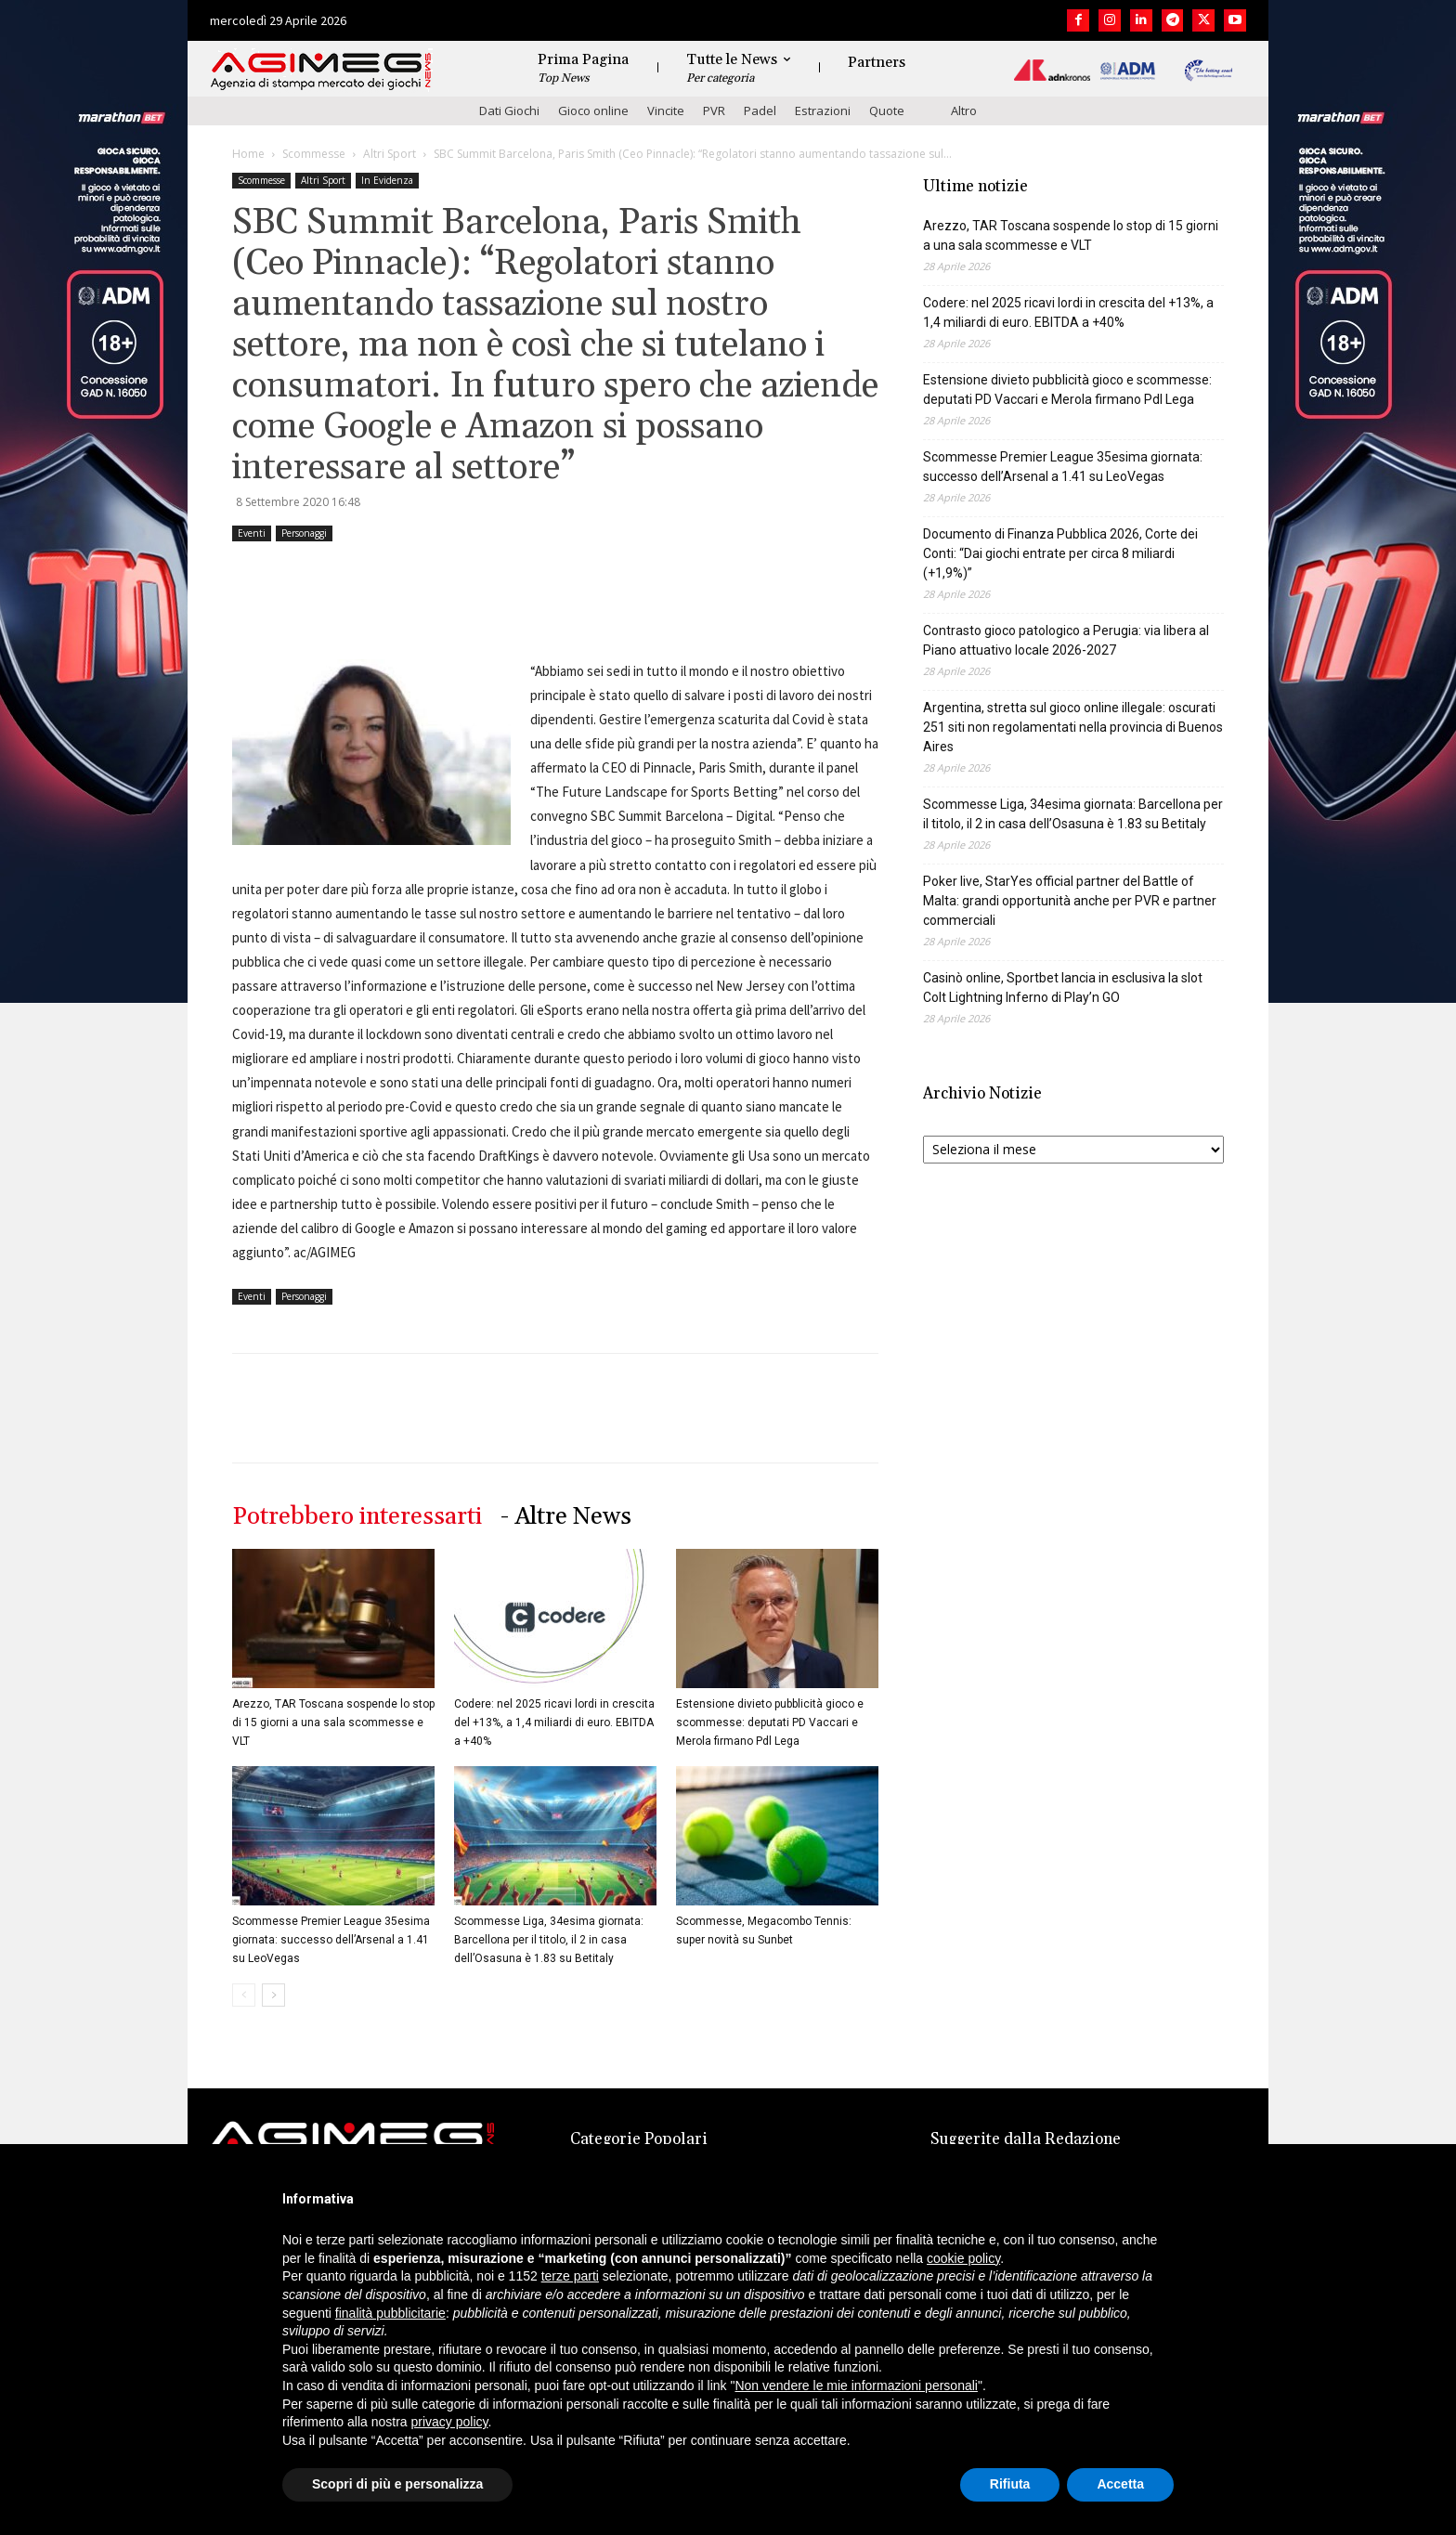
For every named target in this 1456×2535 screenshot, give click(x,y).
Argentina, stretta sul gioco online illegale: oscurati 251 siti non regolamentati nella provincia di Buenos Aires (1073, 727)
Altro (964, 110)
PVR (714, 110)
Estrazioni (823, 110)
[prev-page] (243, 1995)
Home (248, 154)
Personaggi (304, 533)
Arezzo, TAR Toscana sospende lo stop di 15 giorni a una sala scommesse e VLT (333, 1722)
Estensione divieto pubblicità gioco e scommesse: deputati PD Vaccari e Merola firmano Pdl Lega (770, 1722)
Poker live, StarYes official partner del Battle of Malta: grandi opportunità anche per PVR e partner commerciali (1069, 901)
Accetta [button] (1120, 2483)
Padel (760, 110)
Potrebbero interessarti (357, 1516)
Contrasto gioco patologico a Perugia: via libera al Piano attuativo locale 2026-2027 (1066, 640)
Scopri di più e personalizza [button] (397, 2483)
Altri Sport (389, 154)
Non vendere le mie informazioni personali (855, 2385)
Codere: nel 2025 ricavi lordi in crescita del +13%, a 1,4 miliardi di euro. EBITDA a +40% (554, 1722)
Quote (886, 110)
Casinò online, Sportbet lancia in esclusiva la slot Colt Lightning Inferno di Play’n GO (1062, 987)
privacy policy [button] (449, 2421)
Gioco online (593, 110)
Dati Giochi (509, 110)
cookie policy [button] (963, 2258)
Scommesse (313, 154)
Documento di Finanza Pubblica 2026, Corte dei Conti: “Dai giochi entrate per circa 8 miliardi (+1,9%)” (1060, 553)
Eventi (252, 533)
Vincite (665, 110)
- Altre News (565, 1516)
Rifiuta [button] (1010, 2483)
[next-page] (273, 1995)
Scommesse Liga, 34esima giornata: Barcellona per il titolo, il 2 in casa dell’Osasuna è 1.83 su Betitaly (549, 1940)
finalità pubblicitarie (390, 2313)
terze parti (570, 2275)
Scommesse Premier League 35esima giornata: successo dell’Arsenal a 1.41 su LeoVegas (331, 1940)
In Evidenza (387, 180)
